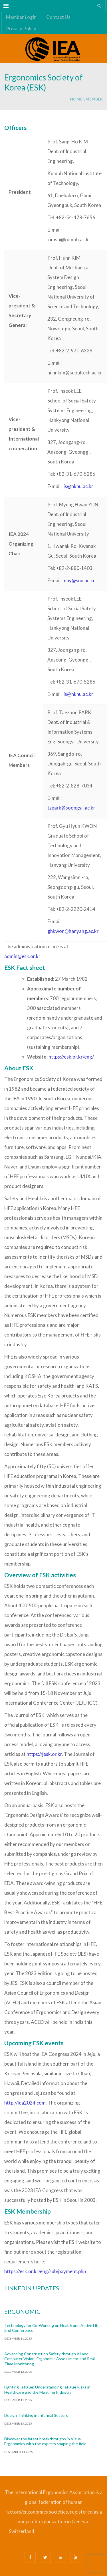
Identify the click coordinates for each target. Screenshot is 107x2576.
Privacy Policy (21, 28)
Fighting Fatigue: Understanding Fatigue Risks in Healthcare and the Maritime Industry (47, 2389)
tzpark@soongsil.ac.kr (71, 808)
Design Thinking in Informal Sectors (36, 2415)
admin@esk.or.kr (22, 956)
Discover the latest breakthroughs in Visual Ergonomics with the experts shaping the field (45, 2441)
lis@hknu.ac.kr (77, 486)
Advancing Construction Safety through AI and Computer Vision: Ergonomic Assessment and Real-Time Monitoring (50, 2358)
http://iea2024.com (25, 2103)
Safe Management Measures (63, 2532)
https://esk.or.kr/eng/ (71, 1057)
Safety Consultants (85, 2532)
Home (76, 98)
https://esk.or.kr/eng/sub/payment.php (45, 2271)
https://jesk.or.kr (44, 1754)
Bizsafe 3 (46, 2532)
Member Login (21, 17)
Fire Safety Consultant (58, 2542)
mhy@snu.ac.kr (78, 580)
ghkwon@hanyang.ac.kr (73, 931)
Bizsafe (38, 2532)
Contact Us (58, 17)
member (94, 98)
